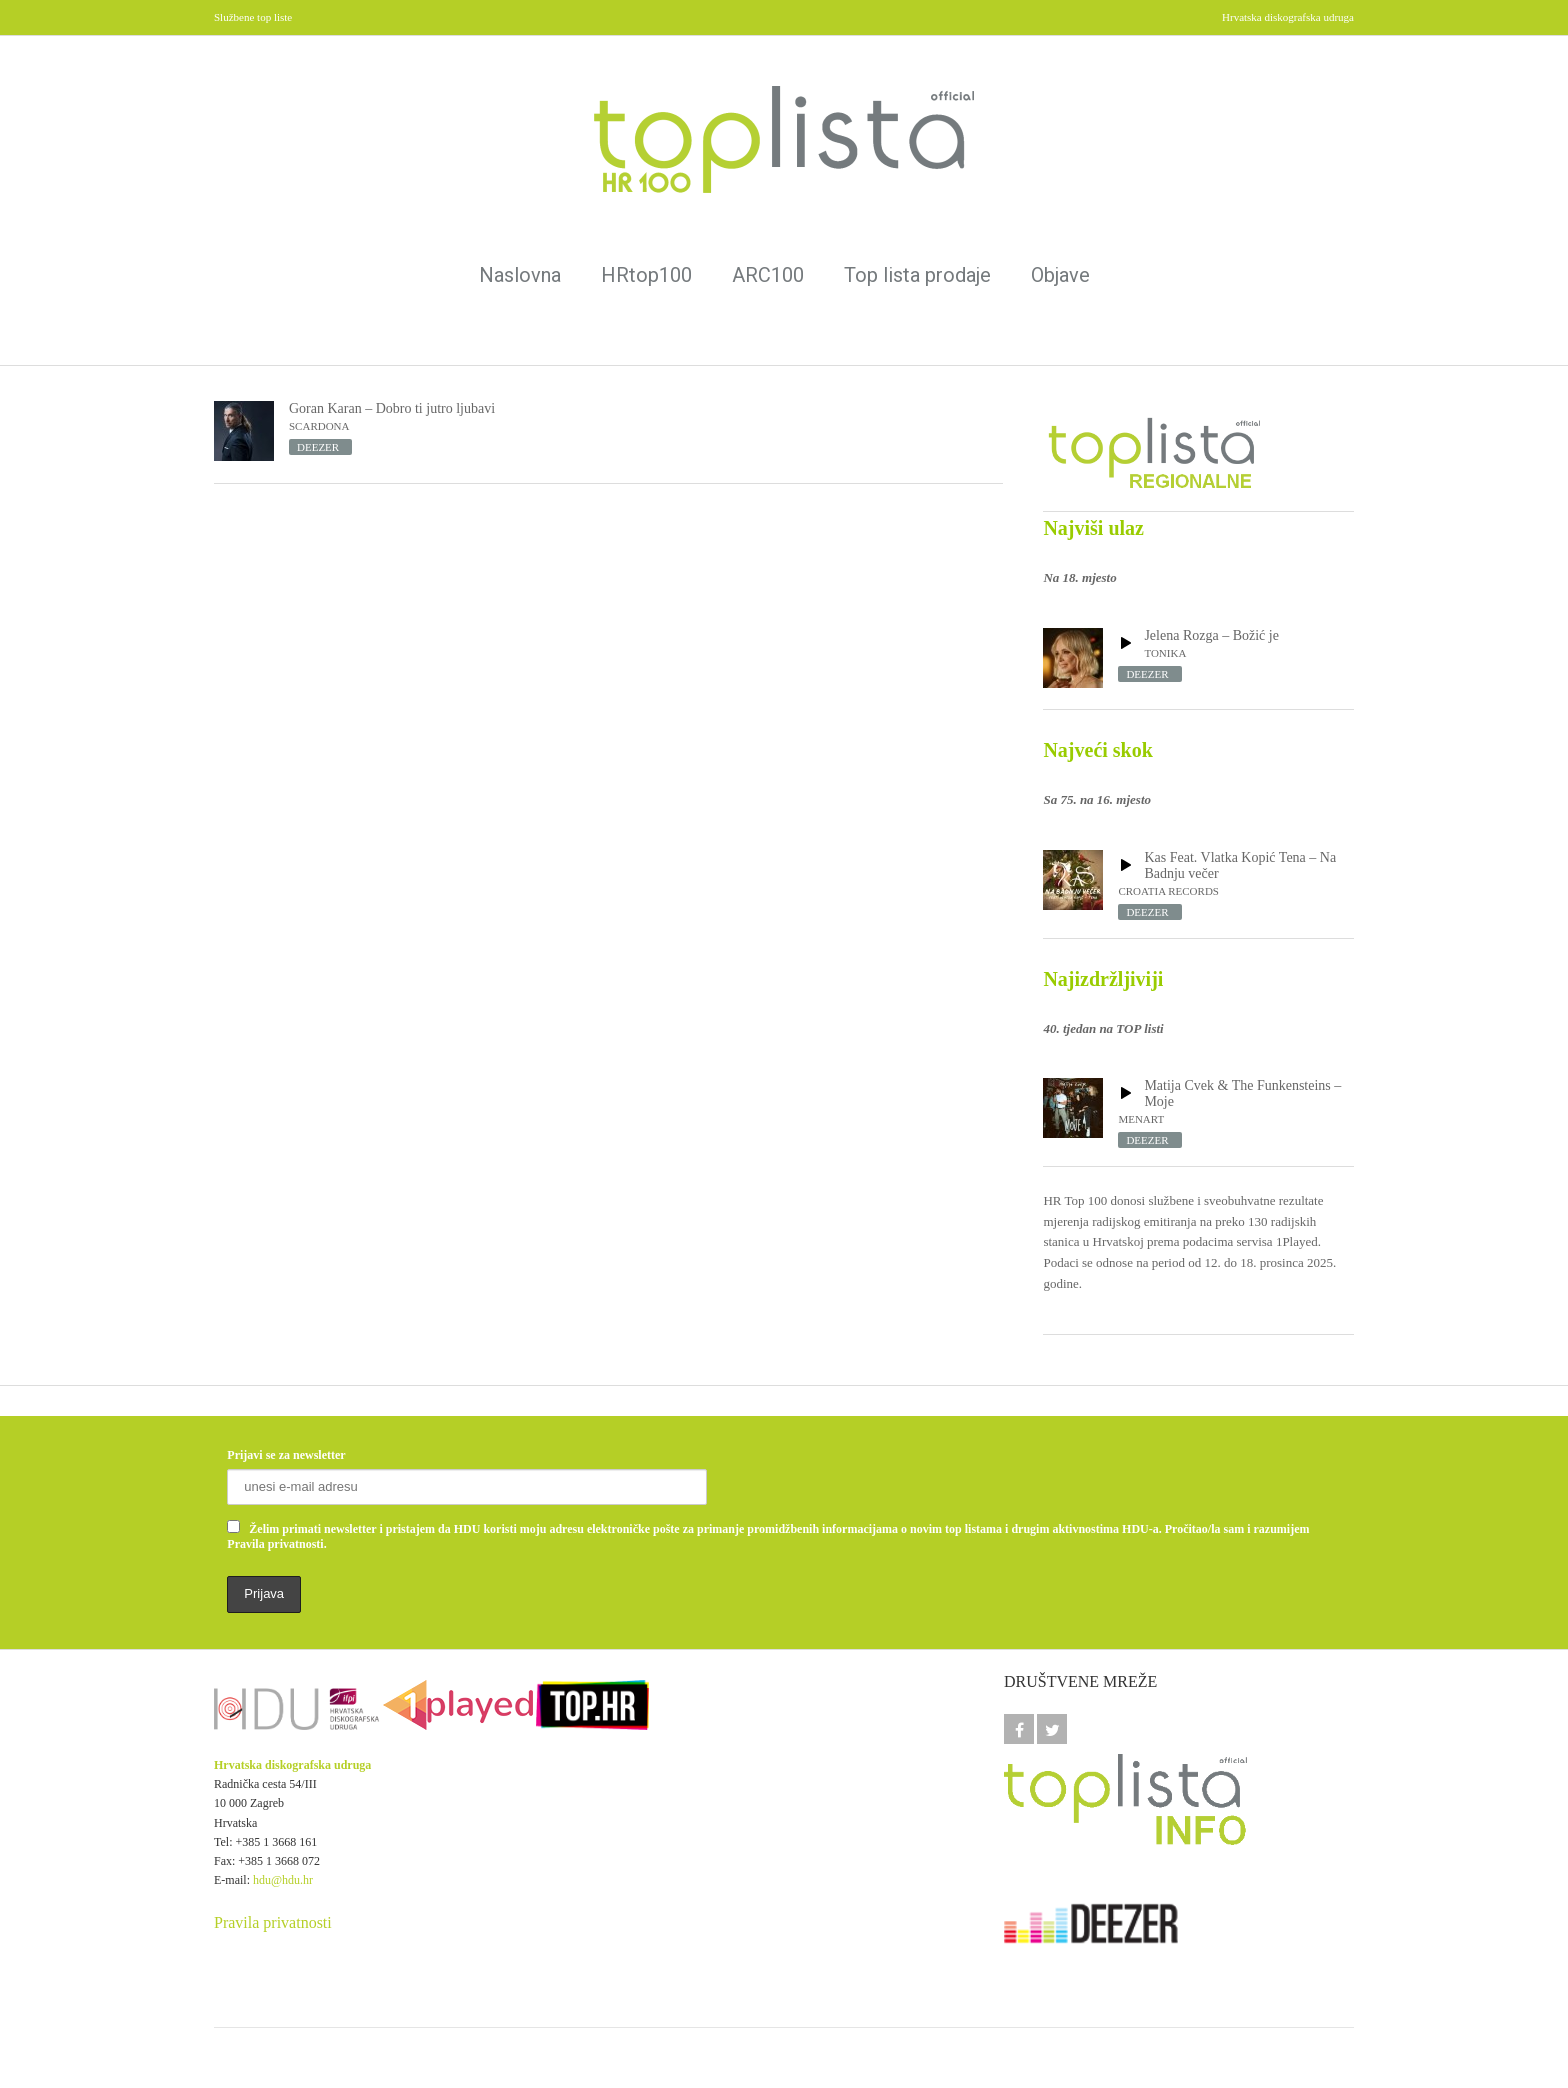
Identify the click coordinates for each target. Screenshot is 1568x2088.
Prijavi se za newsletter (286, 1455)
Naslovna (520, 275)
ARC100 (768, 275)
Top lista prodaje (917, 275)
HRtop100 (646, 275)
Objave (1060, 275)
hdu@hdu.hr (283, 1880)
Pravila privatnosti (273, 1922)
